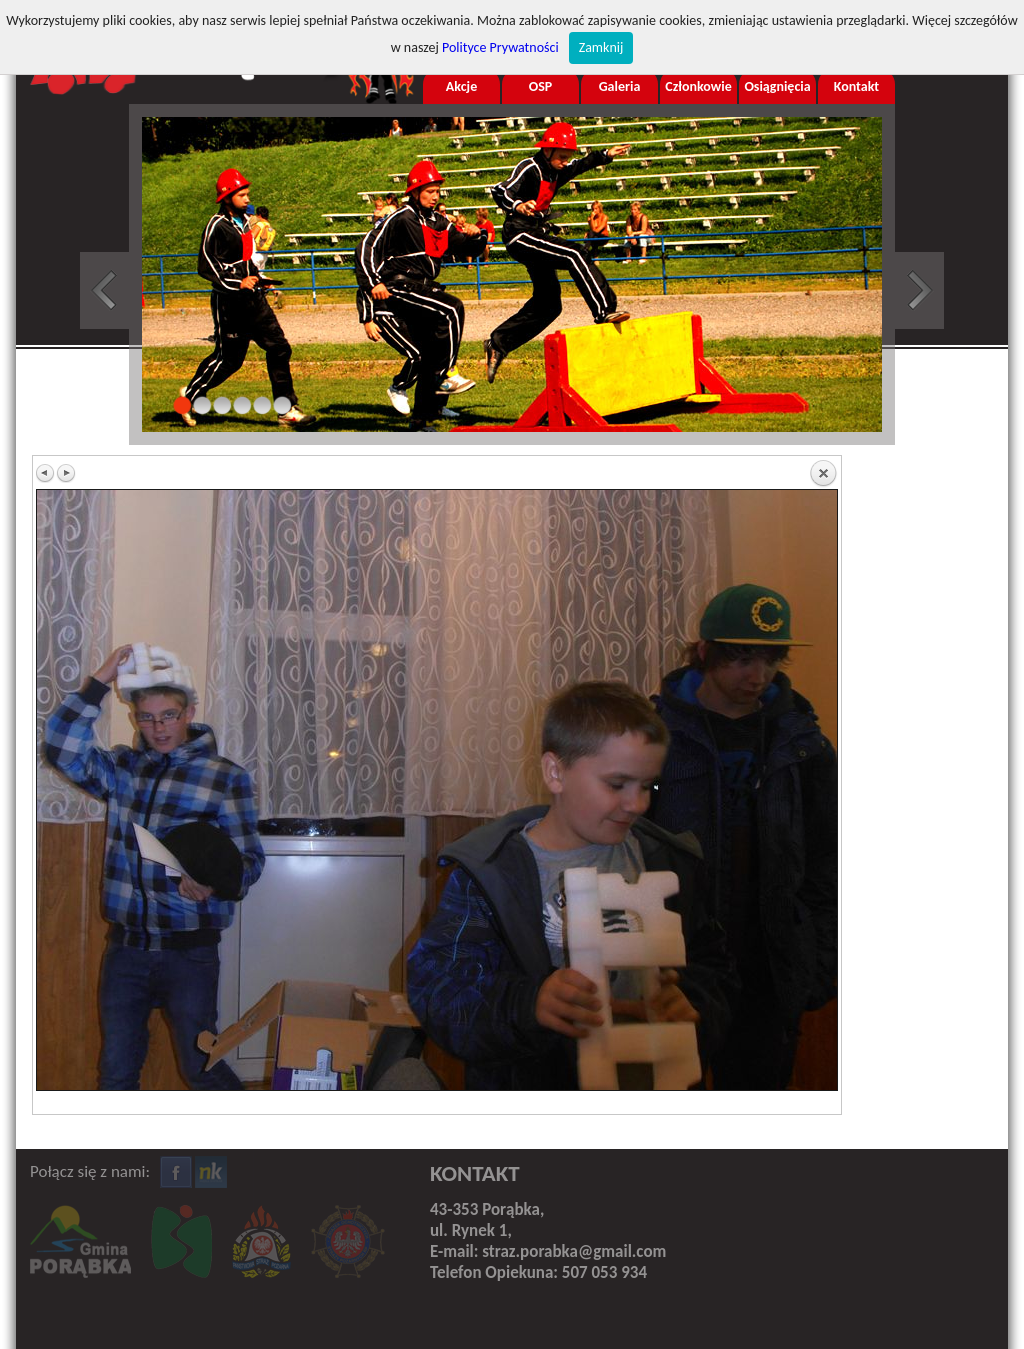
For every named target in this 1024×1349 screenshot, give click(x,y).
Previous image (46, 473)
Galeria (620, 86)
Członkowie (698, 86)
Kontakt (856, 86)
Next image (66, 473)
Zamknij (601, 47)
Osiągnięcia (777, 86)
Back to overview (823, 474)
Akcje (461, 86)
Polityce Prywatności (500, 47)
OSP (541, 86)
